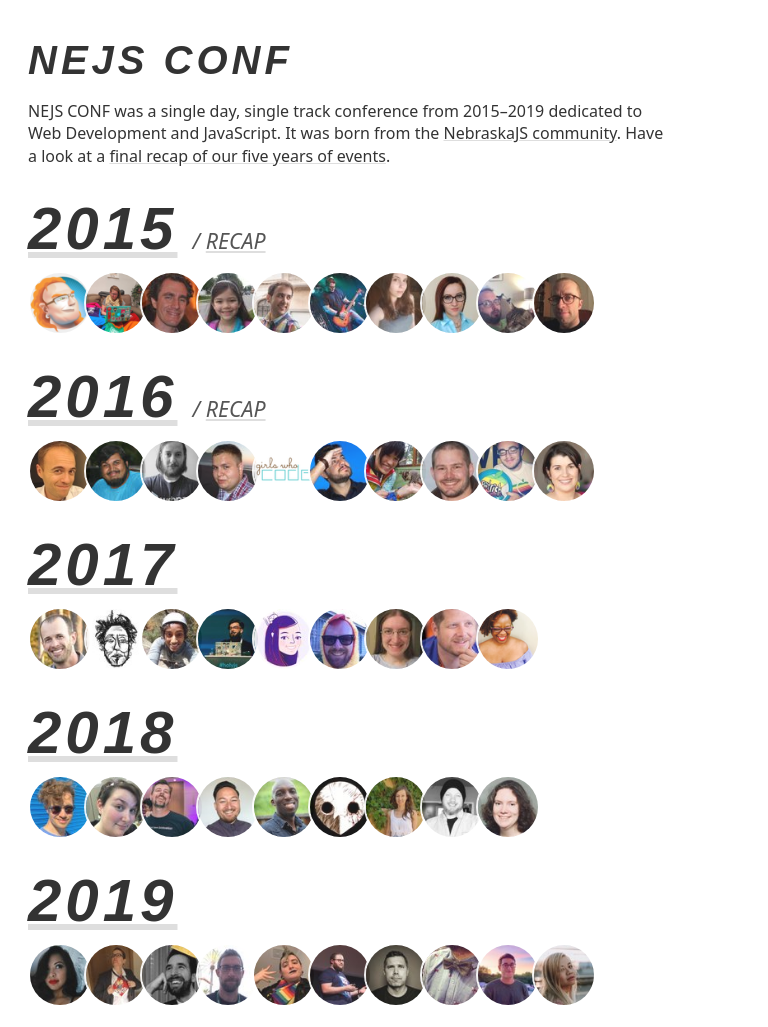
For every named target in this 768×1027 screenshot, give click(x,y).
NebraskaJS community (530, 133)
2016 (102, 396)
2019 (102, 900)
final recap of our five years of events (247, 156)
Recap (236, 240)
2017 (102, 564)
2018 (102, 732)
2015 (102, 228)
